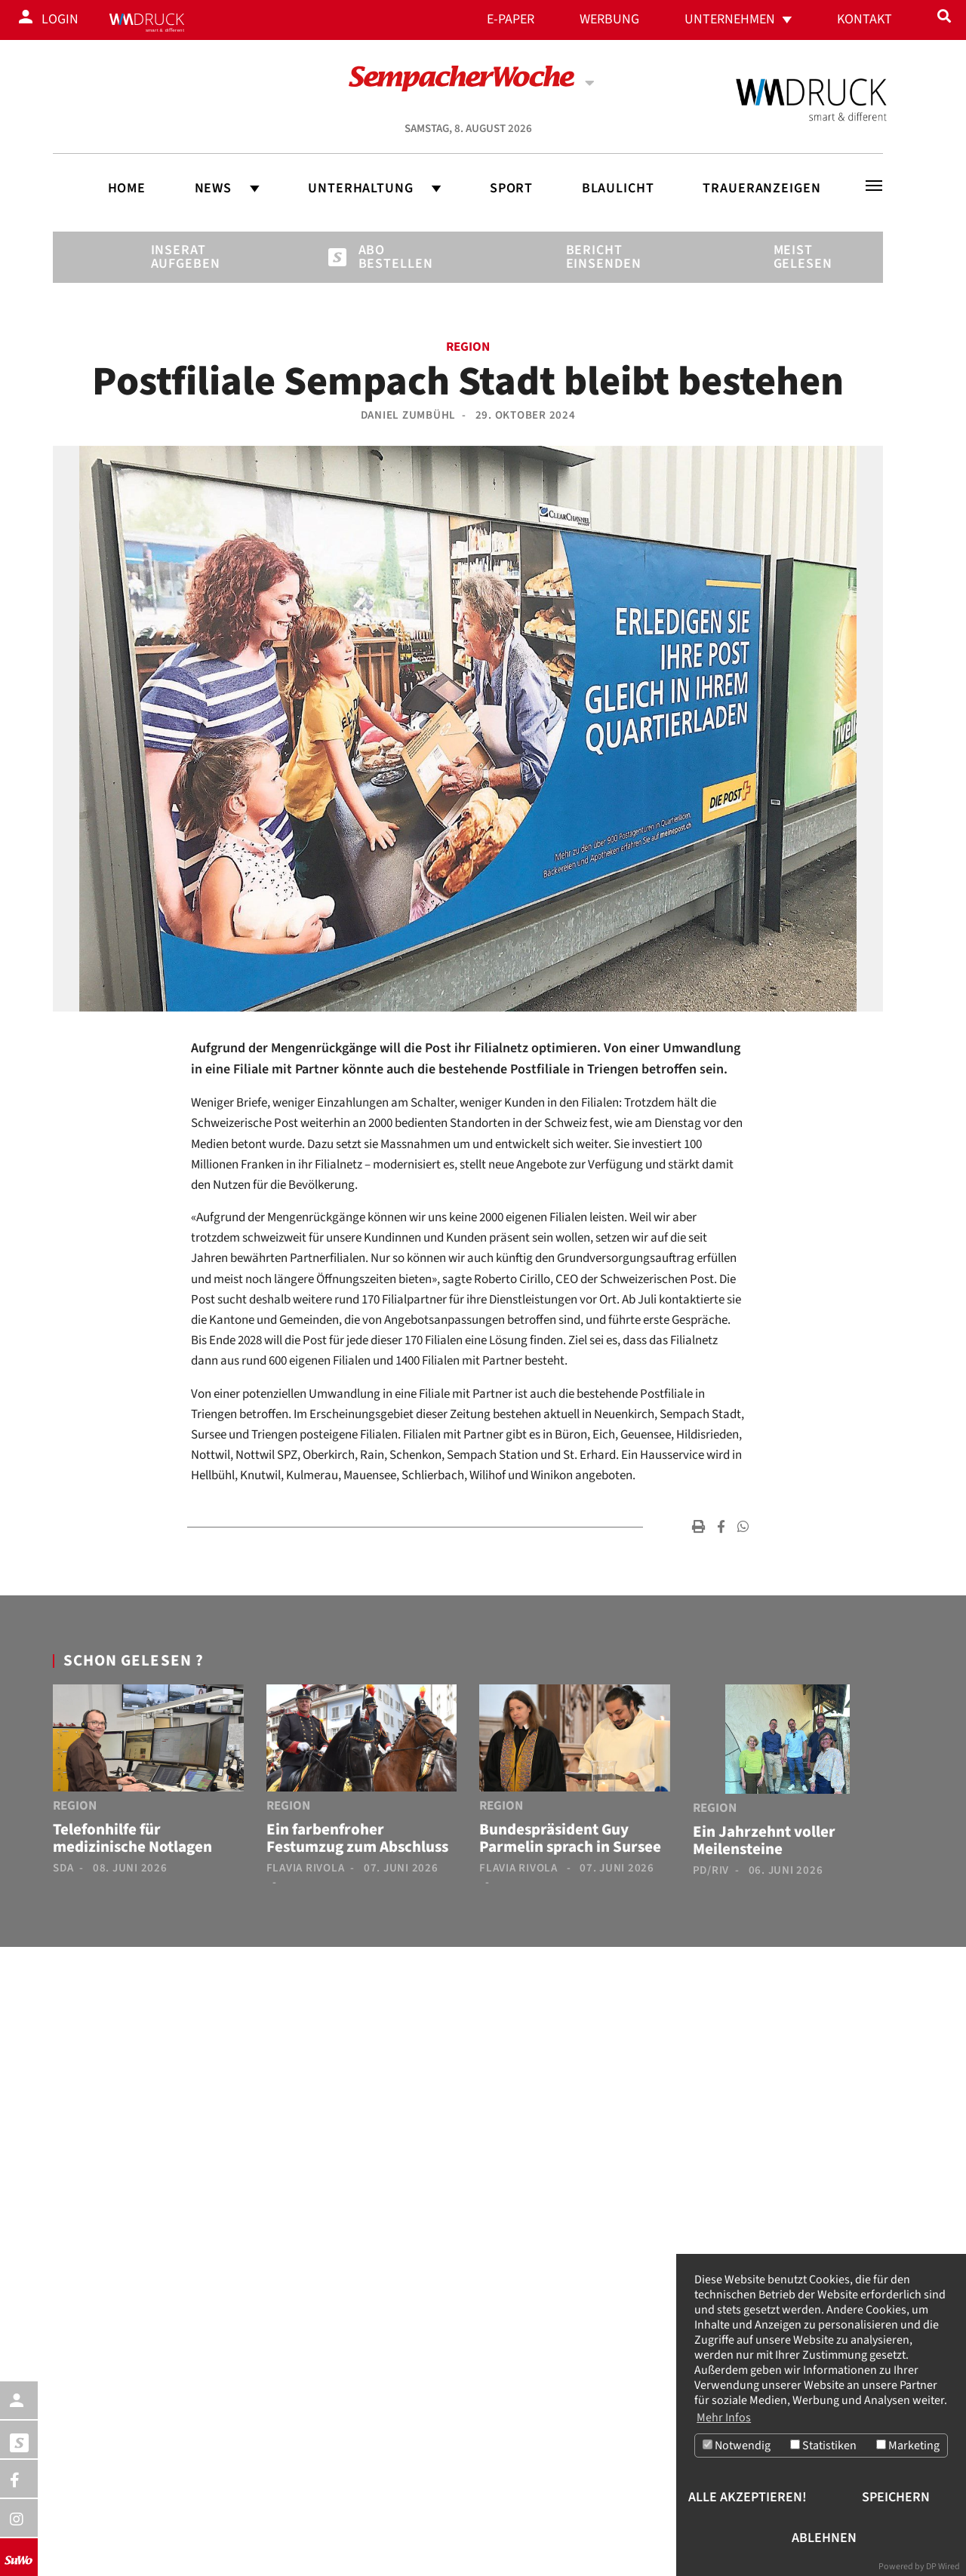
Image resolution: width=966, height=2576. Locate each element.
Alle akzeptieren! (747, 2497)
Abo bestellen (384, 257)
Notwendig (737, 2446)
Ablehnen (824, 2537)
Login (60, 19)
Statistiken (823, 2446)
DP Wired (943, 2566)
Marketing (908, 2446)
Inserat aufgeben (176, 257)
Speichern (896, 2497)
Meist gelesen (799, 257)
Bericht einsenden (591, 257)
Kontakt (864, 19)
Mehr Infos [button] (724, 2417)
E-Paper (510, 19)
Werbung (609, 19)
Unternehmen (730, 19)
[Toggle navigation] (874, 185)
